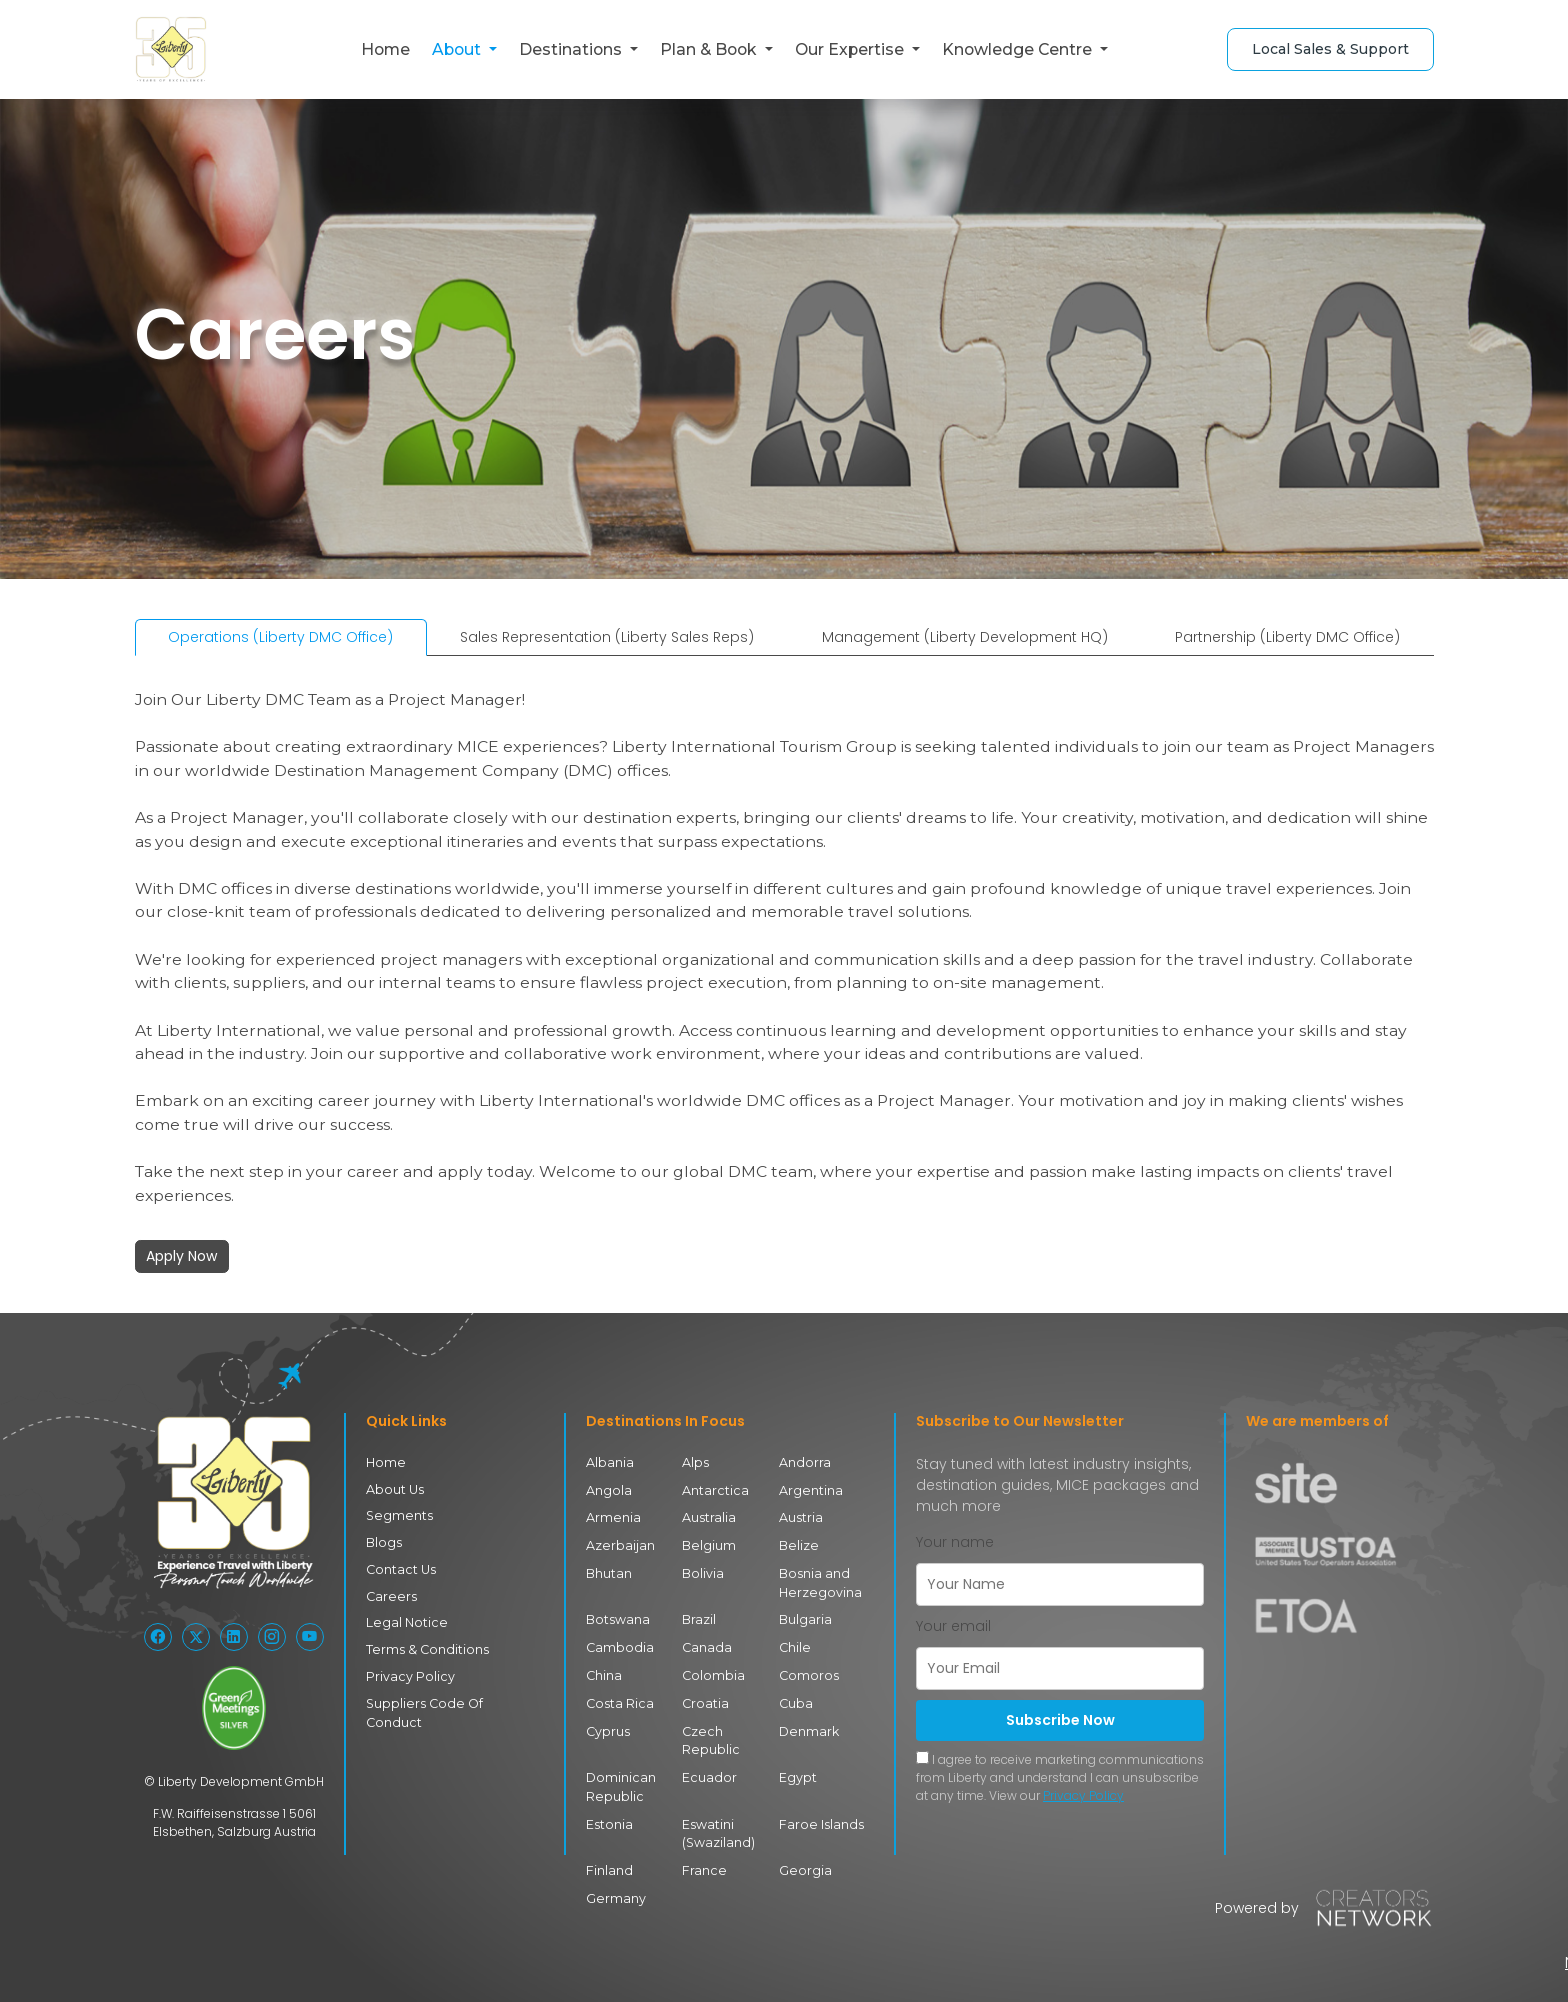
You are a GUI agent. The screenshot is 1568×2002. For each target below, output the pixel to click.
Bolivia (702, 1571)
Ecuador (707, 1772)
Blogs (382, 1541)
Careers (389, 1594)
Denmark (808, 1727)
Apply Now (181, 1256)
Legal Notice (403, 1620)
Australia (709, 1517)
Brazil (699, 1617)
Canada (706, 1644)
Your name (955, 1542)
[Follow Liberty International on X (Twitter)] (196, 1637)
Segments (396, 1515)
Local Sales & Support (1330, 49)
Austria (800, 1517)
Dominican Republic (619, 1781)
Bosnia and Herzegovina (817, 1580)
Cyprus (607, 1727)
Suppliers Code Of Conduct (447, 1699)
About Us (394, 1488)
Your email (953, 1626)
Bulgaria (805, 1617)
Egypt (797, 1772)
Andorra (804, 1462)
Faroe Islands (817, 1818)
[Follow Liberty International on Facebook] (158, 1637)
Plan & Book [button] (710, 49)
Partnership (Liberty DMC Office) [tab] (1287, 637)
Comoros (807, 1672)
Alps (695, 1462)
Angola (608, 1489)
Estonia (608, 1818)
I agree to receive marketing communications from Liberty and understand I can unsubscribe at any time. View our (1060, 1777)
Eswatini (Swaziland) (717, 1827)
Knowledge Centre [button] (1019, 49)
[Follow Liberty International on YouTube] (310, 1637)
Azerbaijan (619, 1544)
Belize (797, 1544)
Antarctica (713, 1489)
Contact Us (399, 1567)
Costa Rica (618, 1699)
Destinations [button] (572, 49)
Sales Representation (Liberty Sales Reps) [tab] (607, 637)
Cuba (796, 1699)
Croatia (705, 1699)
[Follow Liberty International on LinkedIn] (234, 1637)
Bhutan (609, 1571)
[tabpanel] (784, 972)
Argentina (809, 1489)
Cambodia (618, 1644)
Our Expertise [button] (851, 49)
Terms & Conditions (423, 1646)
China (604, 1672)
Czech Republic (709, 1736)
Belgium (707, 1544)
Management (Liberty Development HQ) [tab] (965, 637)
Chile (794, 1644)
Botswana (617, 1617)
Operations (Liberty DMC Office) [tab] (280, 637)
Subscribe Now (1060, 1720)
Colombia (712, 1672)
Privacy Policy (408, 1673)
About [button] (458, 49)
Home (385, 49)
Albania (610, 1462)
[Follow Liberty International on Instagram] (272, 1637)
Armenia (612, 1517)
